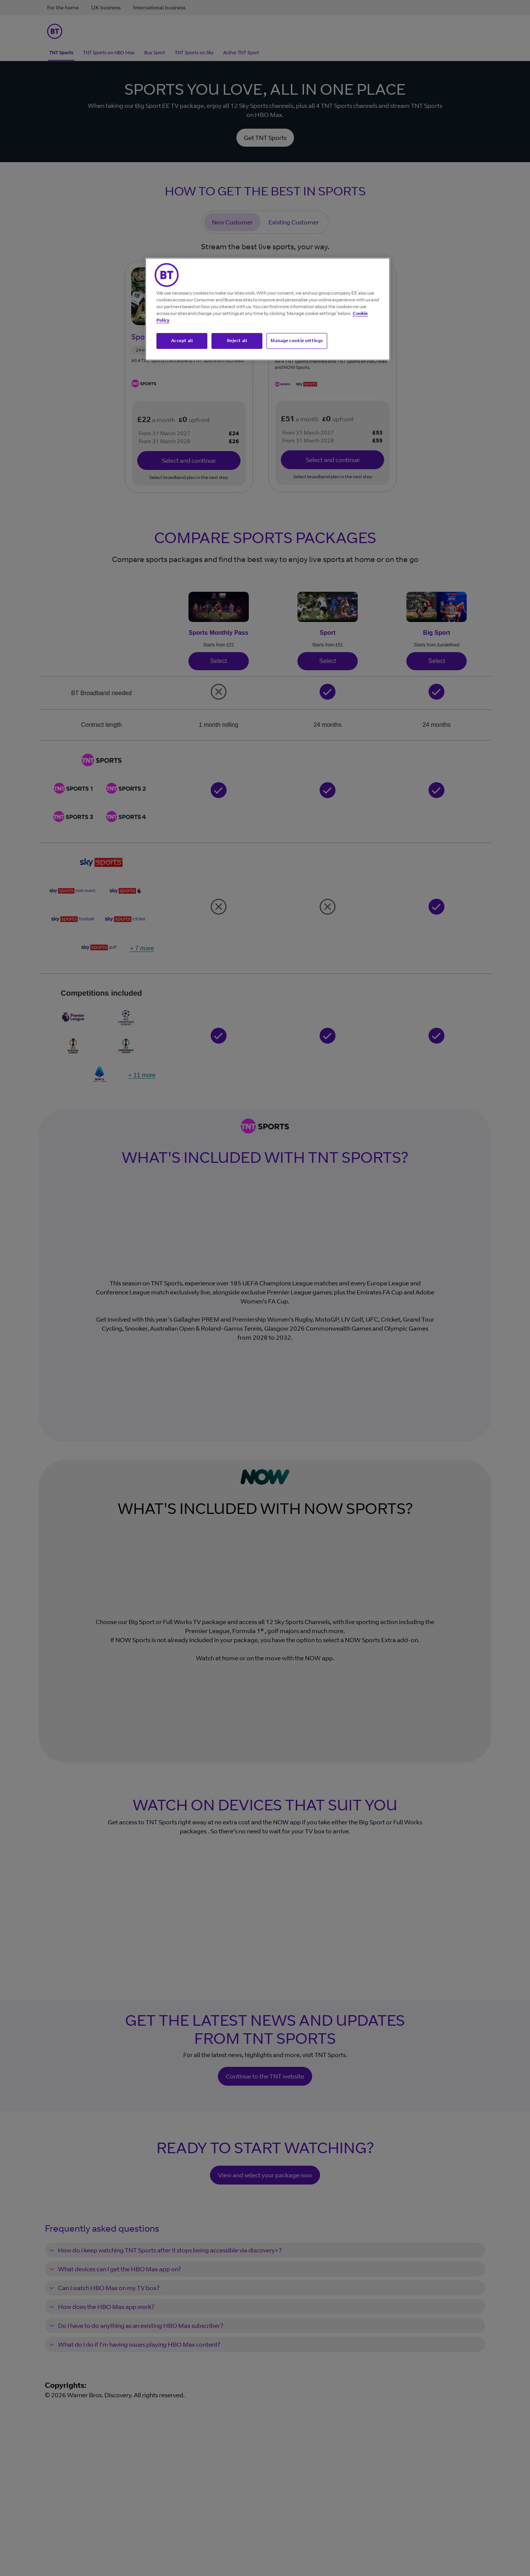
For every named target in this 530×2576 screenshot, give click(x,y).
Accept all (182, 340)
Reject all (237, 340)
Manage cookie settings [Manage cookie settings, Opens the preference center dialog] (297, 340)
